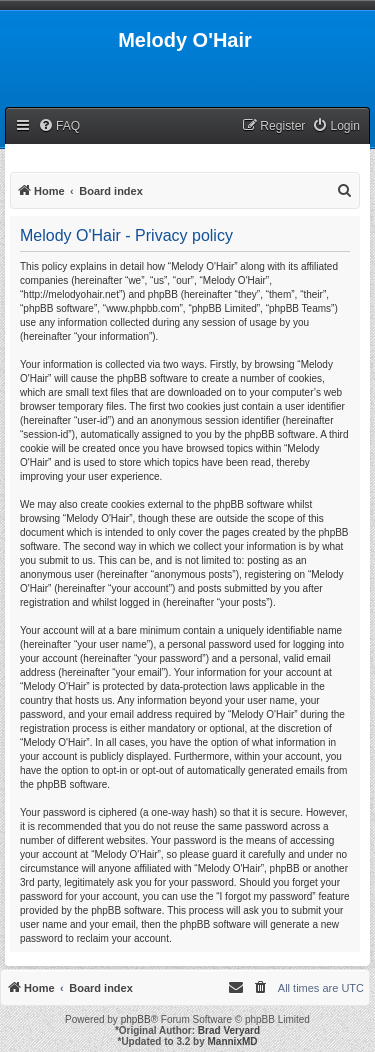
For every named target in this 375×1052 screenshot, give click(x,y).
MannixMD (233, 1041)
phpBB (136, 1019)
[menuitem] (59, 126)
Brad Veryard (229, 1030)
